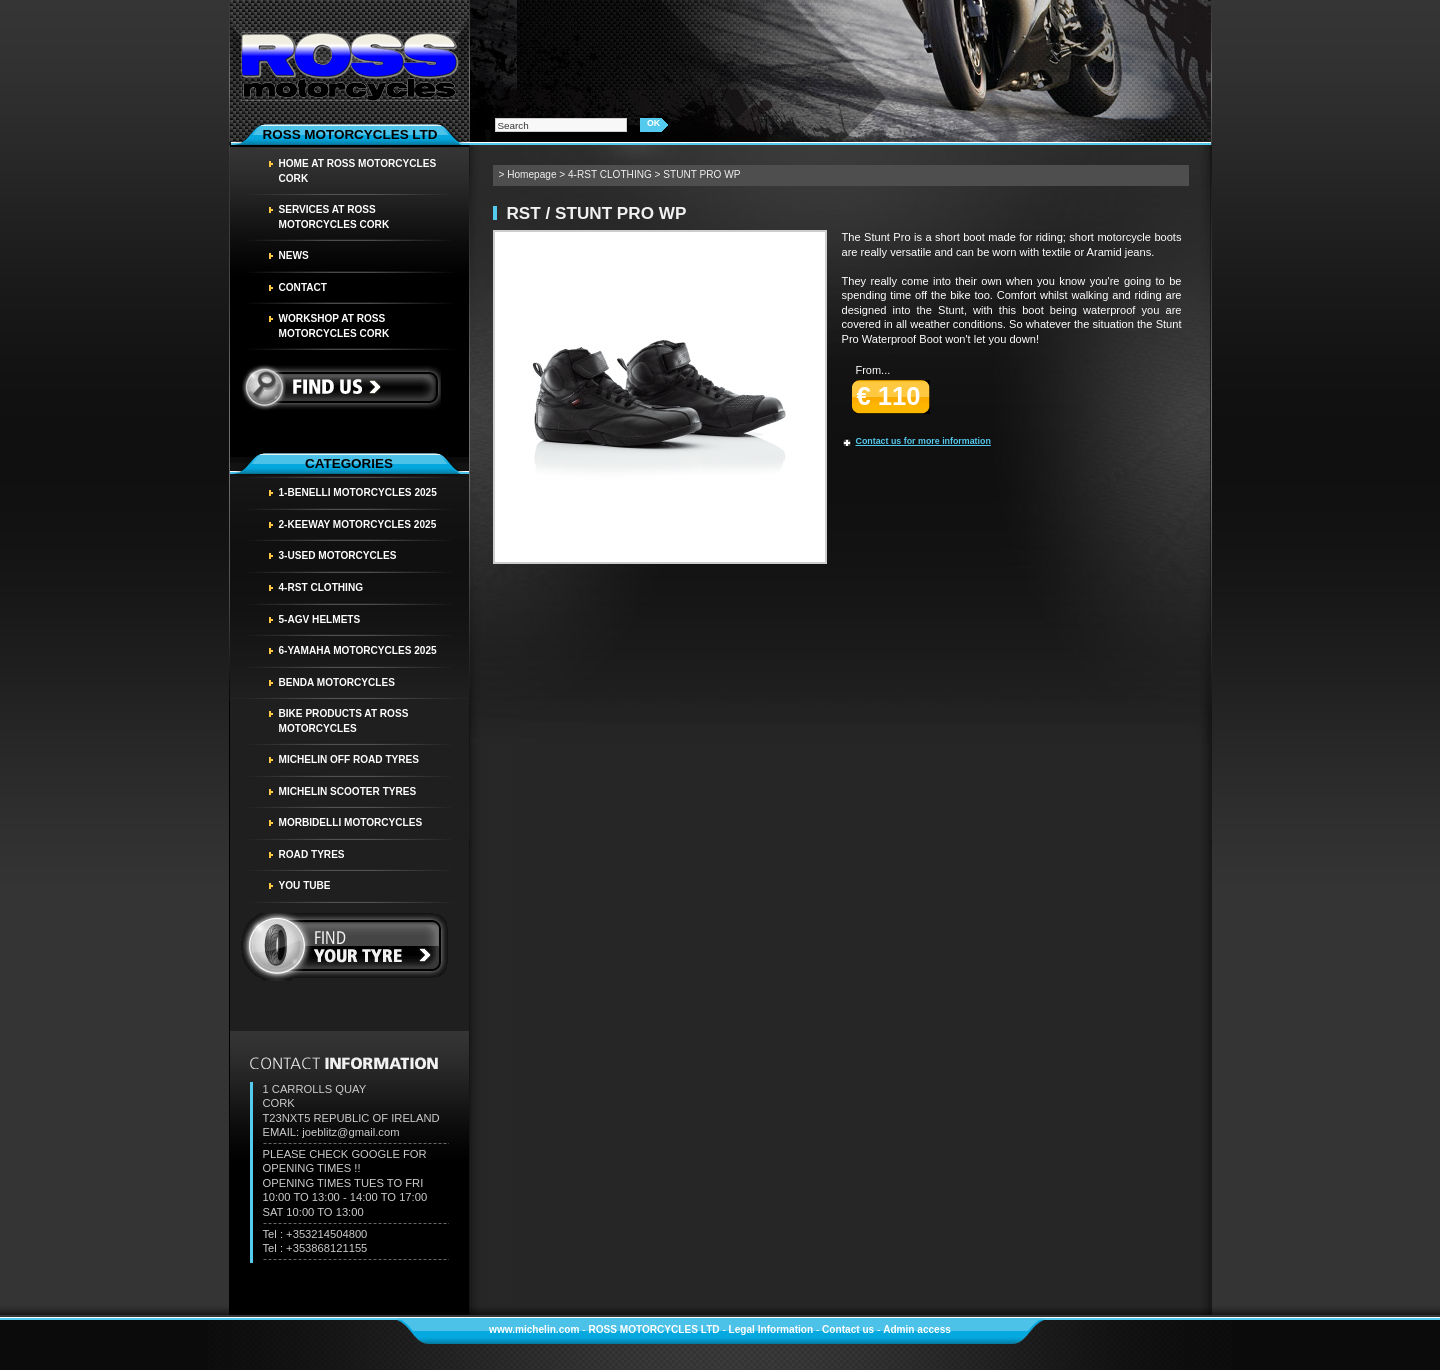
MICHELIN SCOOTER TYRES (348, 791)
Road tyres (312, 854)
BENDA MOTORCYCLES (337, 682)
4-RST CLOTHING (321, 587)
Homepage (531, 174)
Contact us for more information (923, 441)
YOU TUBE (305, 885)
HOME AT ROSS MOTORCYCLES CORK (358, 171)
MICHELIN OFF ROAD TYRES (349, 759)
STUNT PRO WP (701, 174)
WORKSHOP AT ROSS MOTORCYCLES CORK (334, 326)
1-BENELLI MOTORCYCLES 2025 (358, 492)
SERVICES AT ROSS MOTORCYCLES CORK (334, 217)
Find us (340, 387)
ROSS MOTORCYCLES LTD (653, 1329)
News (294, 255)
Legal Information (771, 1329)
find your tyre (345, 947)
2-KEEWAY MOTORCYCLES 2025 (358, 524)
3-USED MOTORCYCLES (338, 555)
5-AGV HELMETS (320, 619)
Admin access (917, 1329)
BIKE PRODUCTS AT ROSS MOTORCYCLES (344, 721)
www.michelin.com (534, 1329)
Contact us (848, 1329)
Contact (303, 287)
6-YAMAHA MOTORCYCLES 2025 (358, 650)
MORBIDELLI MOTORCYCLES (351, 822)
